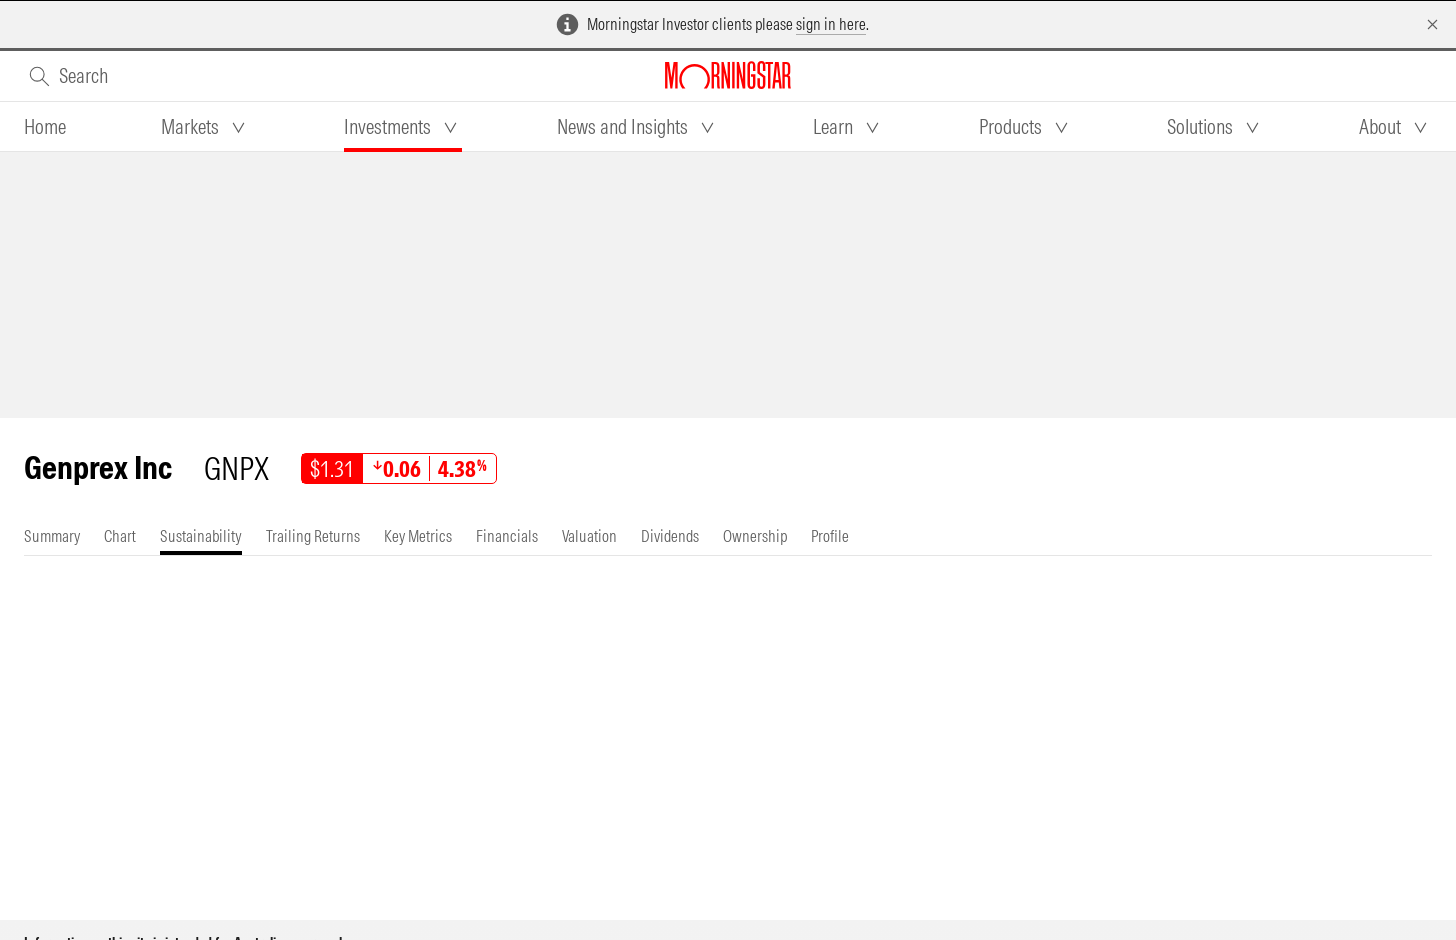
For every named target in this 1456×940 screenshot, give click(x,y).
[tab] (45, 127)
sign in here (831, 24)
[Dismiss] (1432, 24)
